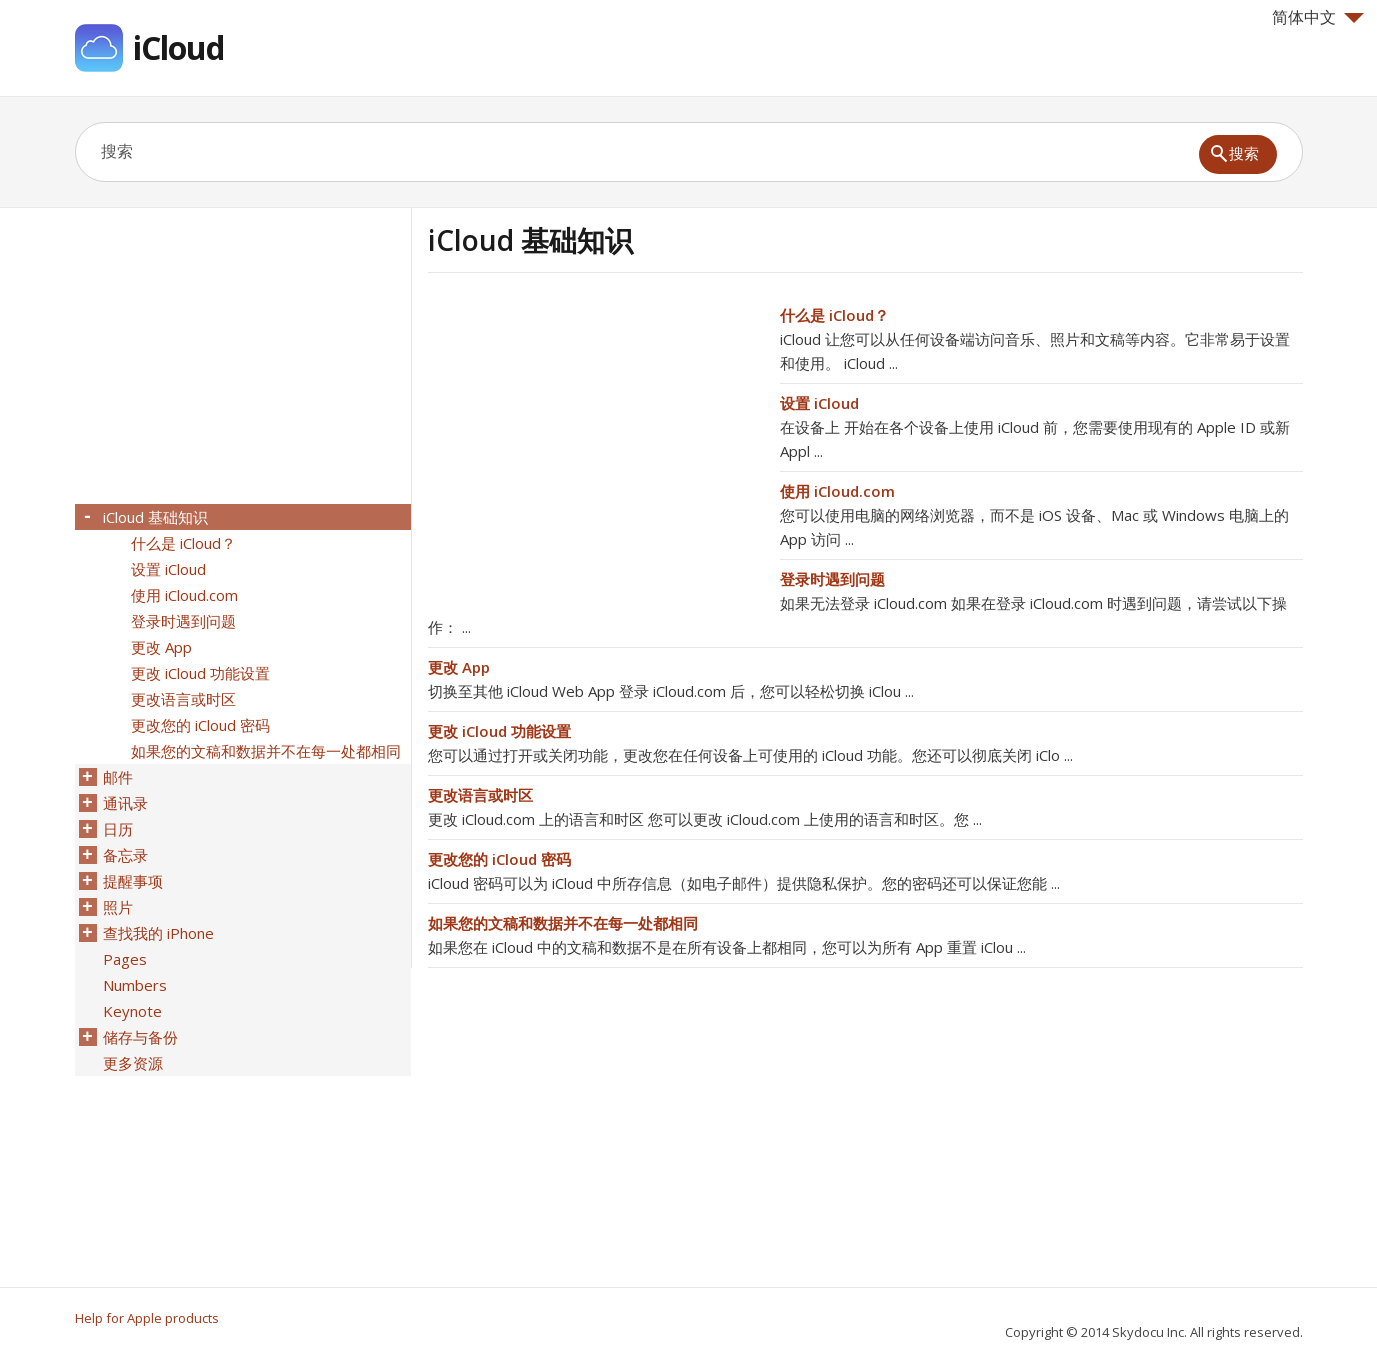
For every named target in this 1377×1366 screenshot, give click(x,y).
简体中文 (1318, 17)
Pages (125, 959)
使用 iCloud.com (837, 491)
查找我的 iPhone (158, 933)
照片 (118, 907)
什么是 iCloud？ (834, 315)
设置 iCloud (819, 403)
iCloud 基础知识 (155, 517)
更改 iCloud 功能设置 (499, 731)
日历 (118, 829)
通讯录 (125, 803)
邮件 (118, 777)
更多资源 (133, 1063)
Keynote (132, 1011)
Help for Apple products (147, 1318)
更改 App (459, 667)
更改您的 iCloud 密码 (499, 859)
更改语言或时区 (480, 795)
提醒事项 (133, 881)
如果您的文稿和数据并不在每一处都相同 (563, 923)
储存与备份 (140, 1037)
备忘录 (125, 855)
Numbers (135, 985)
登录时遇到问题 (832, 579)
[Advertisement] (596, 443)
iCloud (178, 47)
